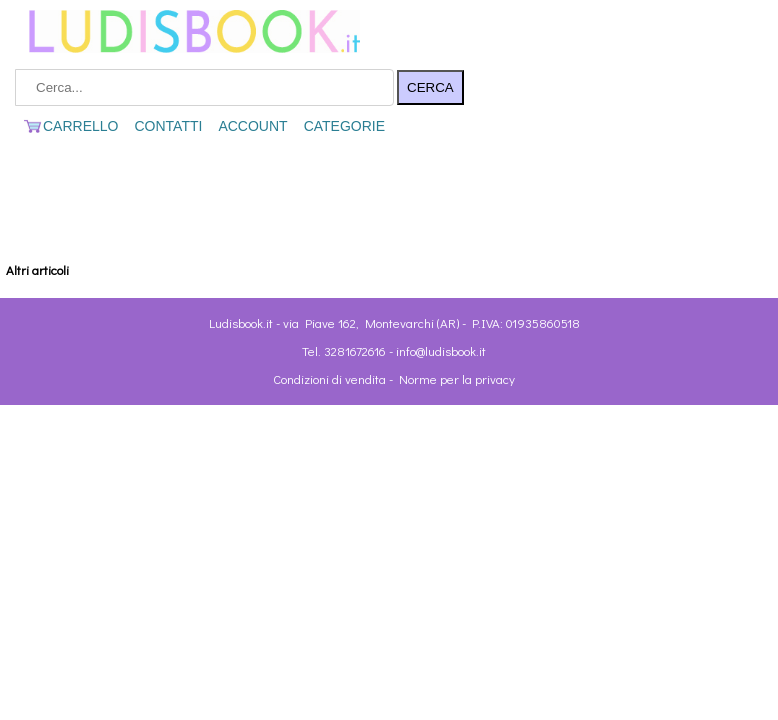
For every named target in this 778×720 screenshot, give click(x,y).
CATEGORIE (344, 126)
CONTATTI (168, 126)
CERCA (430, 87)
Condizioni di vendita (329, 378)
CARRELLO (70, 126)
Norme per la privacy (457, 378)
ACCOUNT (252, 126)
